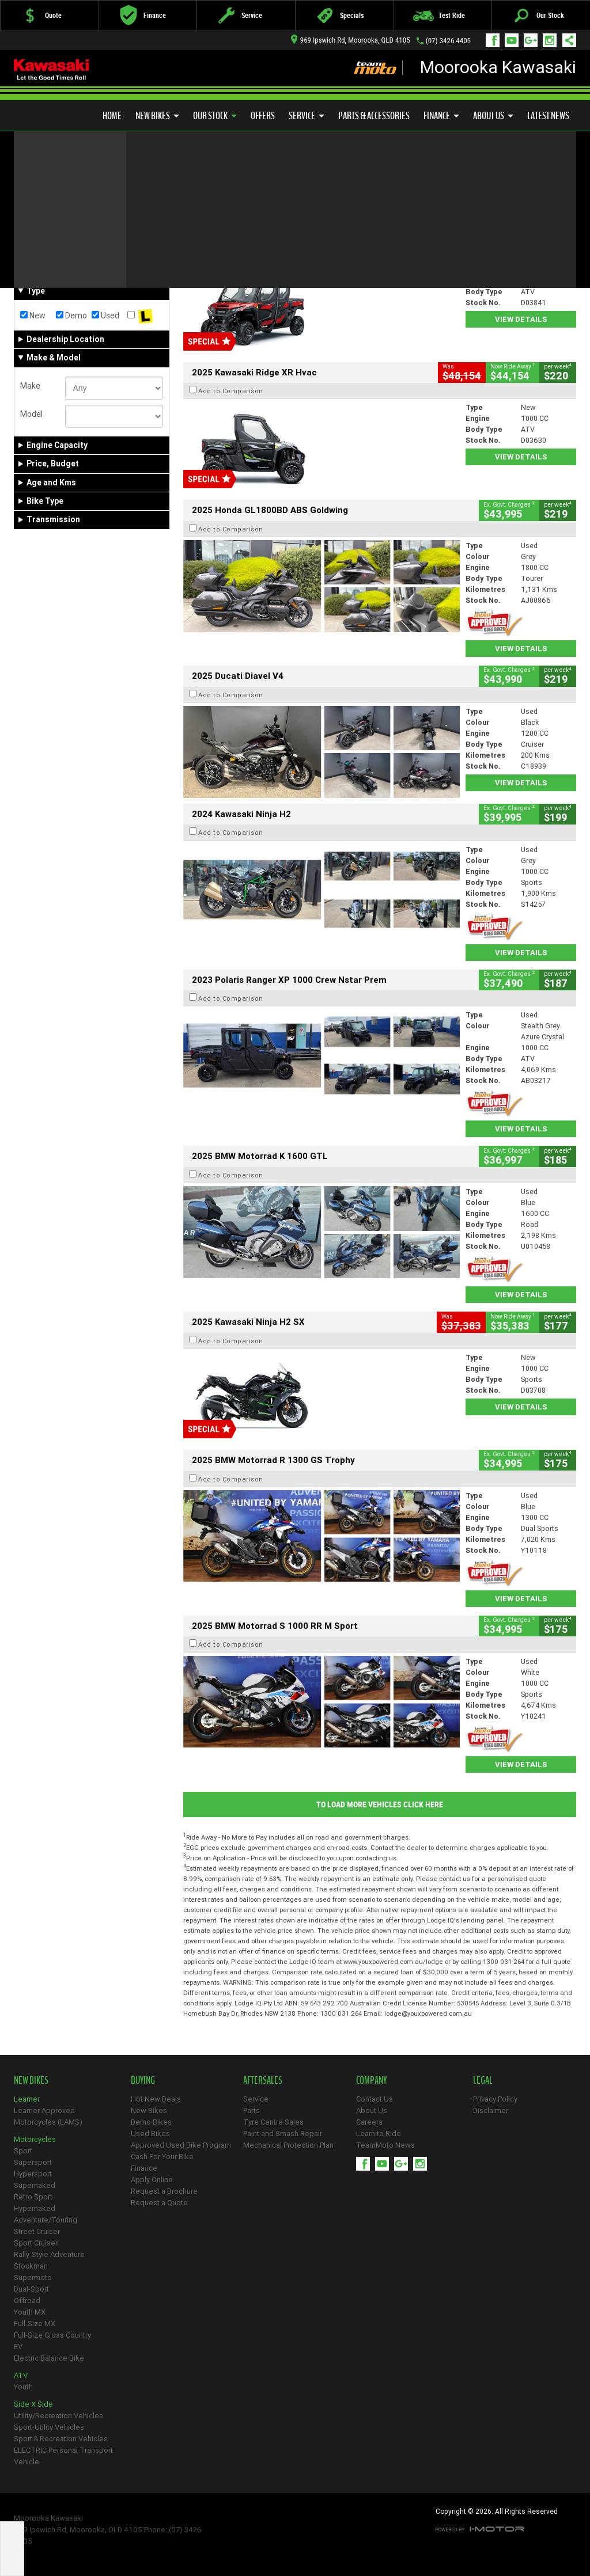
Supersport (33, 2162)
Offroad (27, 2300)
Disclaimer (490, 2110)
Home (112, 116)
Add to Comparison (230, 253)
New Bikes (157, 116)
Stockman (31, 2266)
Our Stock (215, 116)
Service (306, 116)
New (33, 315)
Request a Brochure (164, 2191)
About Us (493, 116)
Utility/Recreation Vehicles (58, 2416)
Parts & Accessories (374, 116)
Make (30, 386)
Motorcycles (35, 2139)
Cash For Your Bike (162, 2156)
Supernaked (34, 2185)
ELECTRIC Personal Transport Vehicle (63, 2456)
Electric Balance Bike (49, 2358)
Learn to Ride (378, 2133)
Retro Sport (33, 2197)
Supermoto (33, 2277)
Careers (369, 2122)
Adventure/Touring (45, 2220)
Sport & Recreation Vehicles (61, 2439)
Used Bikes (150, 2133)
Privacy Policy (495, 2099)
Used (105, 315)
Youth (23, 2387)
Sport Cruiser (36, 2243)
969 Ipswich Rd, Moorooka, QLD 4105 (350, 40)
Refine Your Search (59, 198)
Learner (27, 2099)
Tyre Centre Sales (273, 2122)
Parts (251, 2110)
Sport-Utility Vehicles (49, 2427)
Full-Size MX (34, 2323)
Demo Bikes (151, 2122)
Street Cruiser (37, 2231)
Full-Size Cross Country (52, 2335)
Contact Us (374, 2099)
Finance (441, 116)
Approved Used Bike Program (181, 2145)
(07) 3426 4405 (448, 40)
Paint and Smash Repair (282, 2133)
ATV (21, 2375)
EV (18, 2346)
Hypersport (33, 2174)
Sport (23, 2151)
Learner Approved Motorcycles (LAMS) (48, 2116)
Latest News (548, 116)
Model (31, 414)
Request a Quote (159, 2203)
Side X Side (33, 2404)
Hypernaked (34, 2208)
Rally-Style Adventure (49, 2254)
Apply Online (152, 2179)
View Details (521, 319)
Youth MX (30, 2312)
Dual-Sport (31, 2289)
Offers (263, 116)
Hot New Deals (156, 2099)
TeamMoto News (385, 2145)
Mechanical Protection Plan (288, 2145)
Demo (71, 315)
